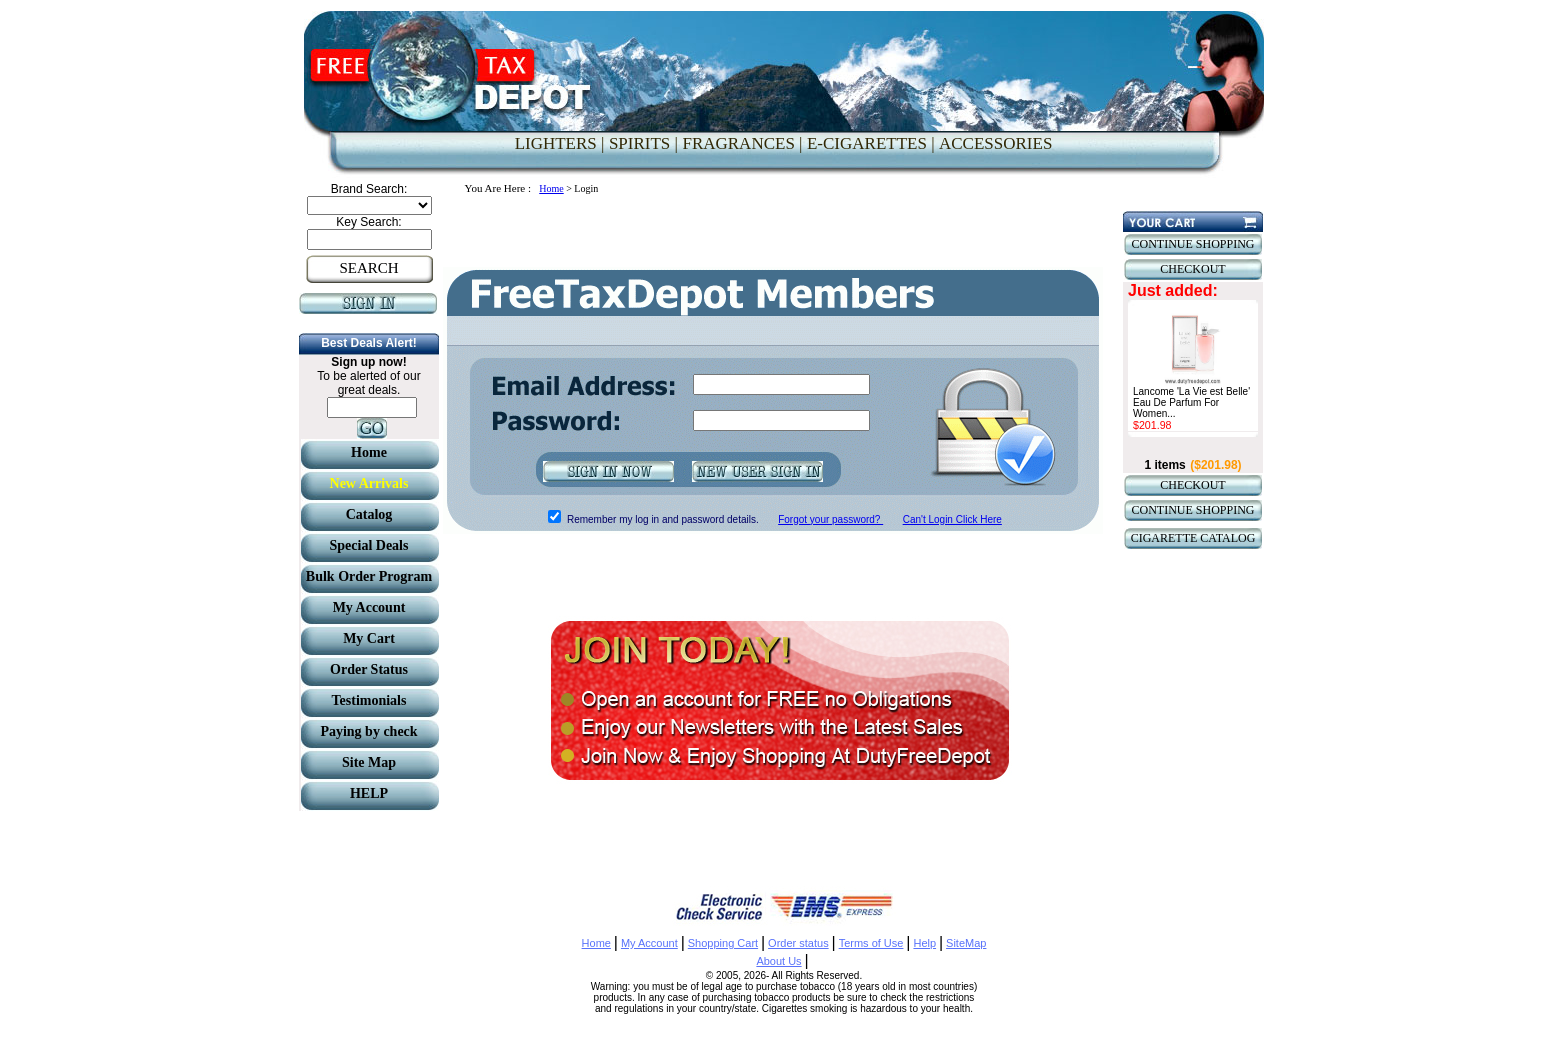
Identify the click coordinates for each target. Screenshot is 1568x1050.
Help (924, 943)
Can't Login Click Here (952, 519)
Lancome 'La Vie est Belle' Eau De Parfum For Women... (1191, 402)
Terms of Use (871, 943)
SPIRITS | (643, 143)
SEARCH (368, 268)
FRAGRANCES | (742, 143)
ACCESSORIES (995, 143)
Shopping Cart (723, 943)
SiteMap (966, 943)
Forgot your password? (830, 519)
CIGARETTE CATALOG (1193, 538)
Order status (798, 943)
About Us (778, 961)
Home (551, 188)
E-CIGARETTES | (871, 143)
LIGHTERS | (560, 143)
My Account (649, 943)
